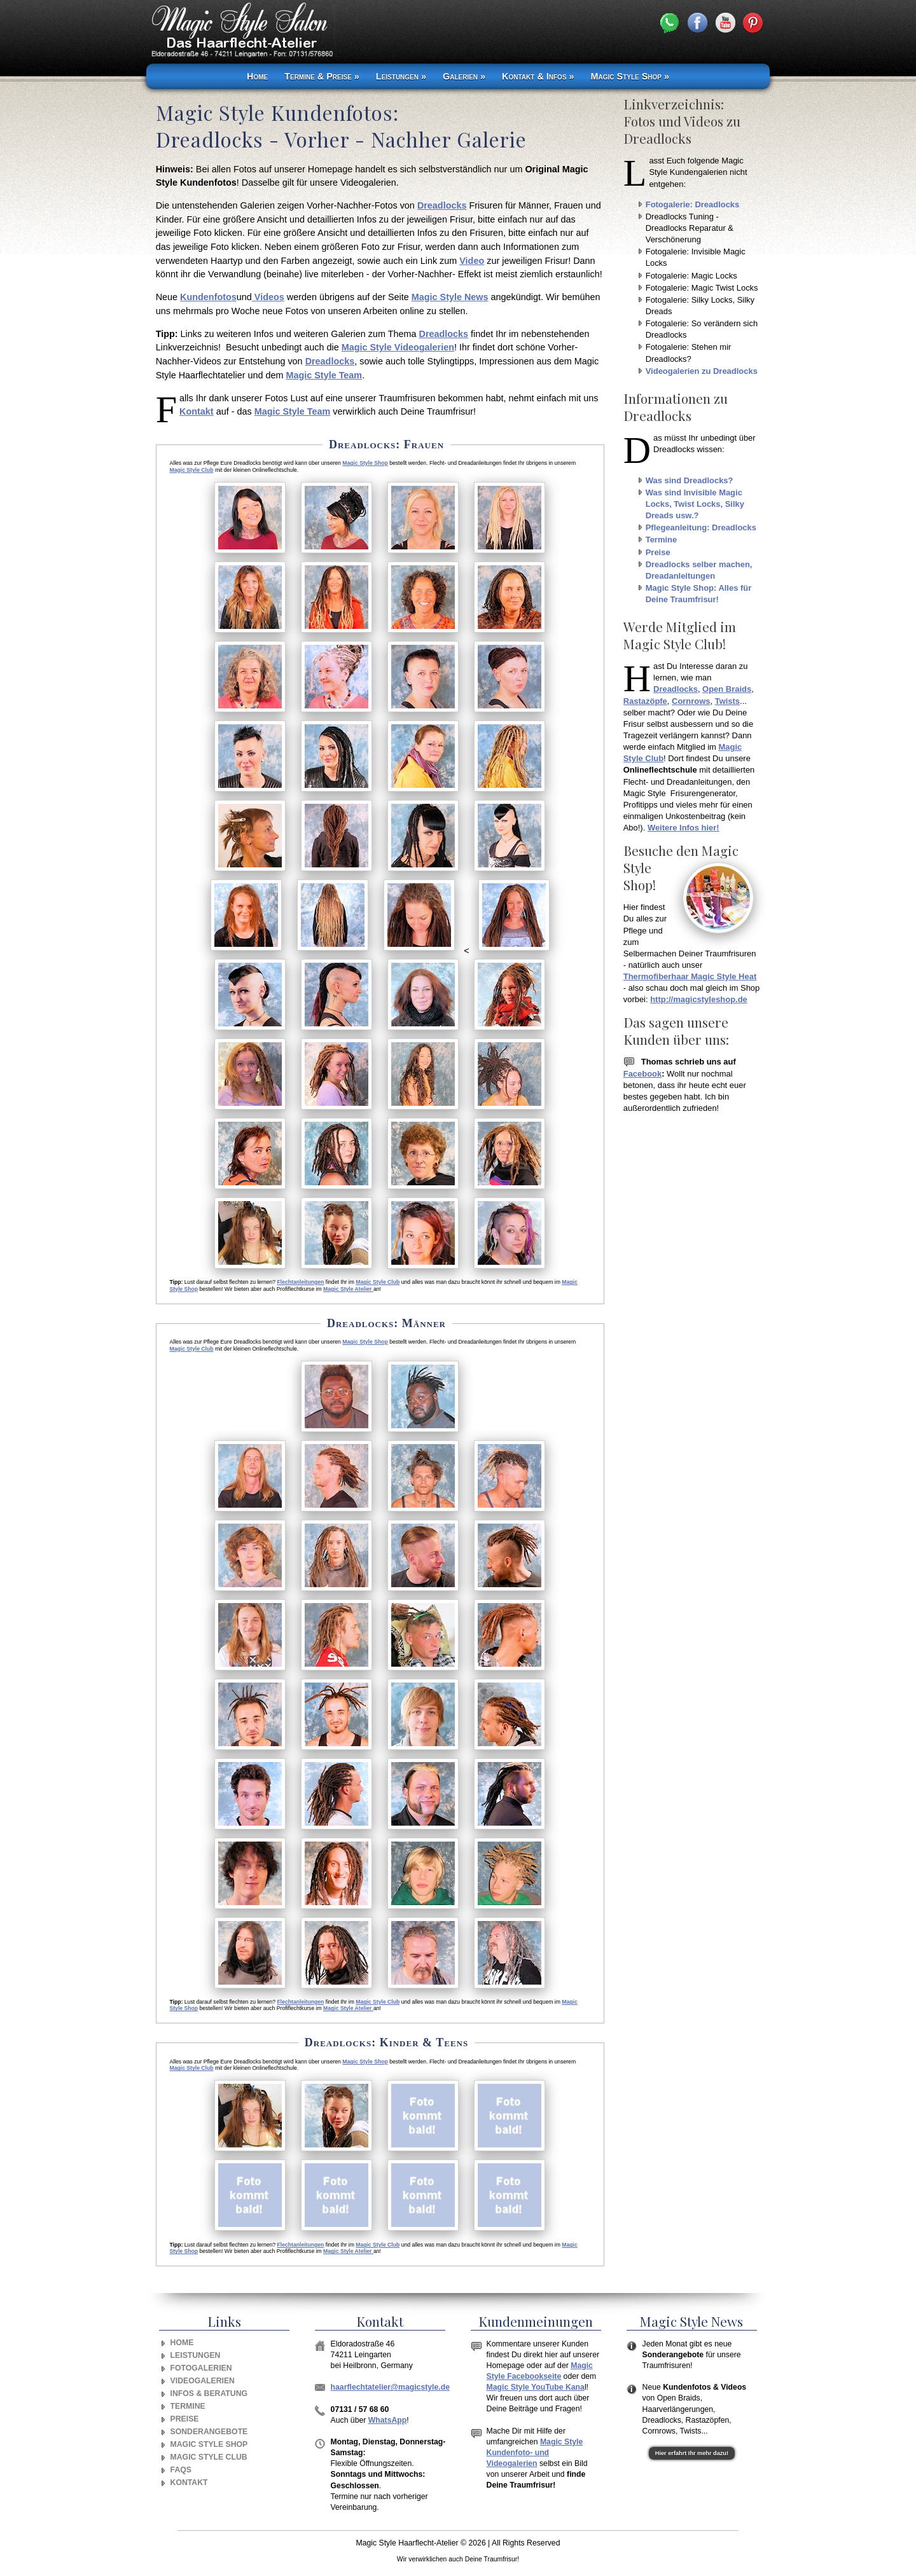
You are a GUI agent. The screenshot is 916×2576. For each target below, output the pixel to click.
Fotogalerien (201, 2368)
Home (257, 76)
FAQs (180, 2469)
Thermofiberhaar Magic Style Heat (689, 976)
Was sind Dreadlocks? (689, 480)
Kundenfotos (208, 297)
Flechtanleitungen (300, 1282)
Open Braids (726, 689)
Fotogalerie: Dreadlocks (693, 204)
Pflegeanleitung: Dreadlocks (701, 527)
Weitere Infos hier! (683, 827)
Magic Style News (450, 297)
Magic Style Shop (364, 463)
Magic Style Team (324, 375)
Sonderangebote (209, 2431)
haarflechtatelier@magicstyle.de (390, 2387)
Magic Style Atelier (348, 1289)
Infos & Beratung (208, 2393)
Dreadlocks (442, 205)
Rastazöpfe (645, 701)
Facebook (642, 1073)
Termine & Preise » (321, 76)
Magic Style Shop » (630, 76)
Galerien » (464, 76)
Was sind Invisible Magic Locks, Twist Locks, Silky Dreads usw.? (695, 504)
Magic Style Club (191, 470)
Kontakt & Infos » (538, 76)
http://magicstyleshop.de (698, 999)
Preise (658, 552)
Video (471, 261)
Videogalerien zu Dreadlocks (702, 371)
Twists (727, 701)
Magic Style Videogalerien (398, 347)
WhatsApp (387, 2420)
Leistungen (195, 2355)
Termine (661, 539)
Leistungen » (401, 76)
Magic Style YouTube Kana (536, 2387)
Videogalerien (202, 2380)
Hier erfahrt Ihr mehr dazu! (691, 2453)
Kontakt (196, 411)
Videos (268, 297)
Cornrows (691, 701)
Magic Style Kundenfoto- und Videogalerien (535, 2452)
